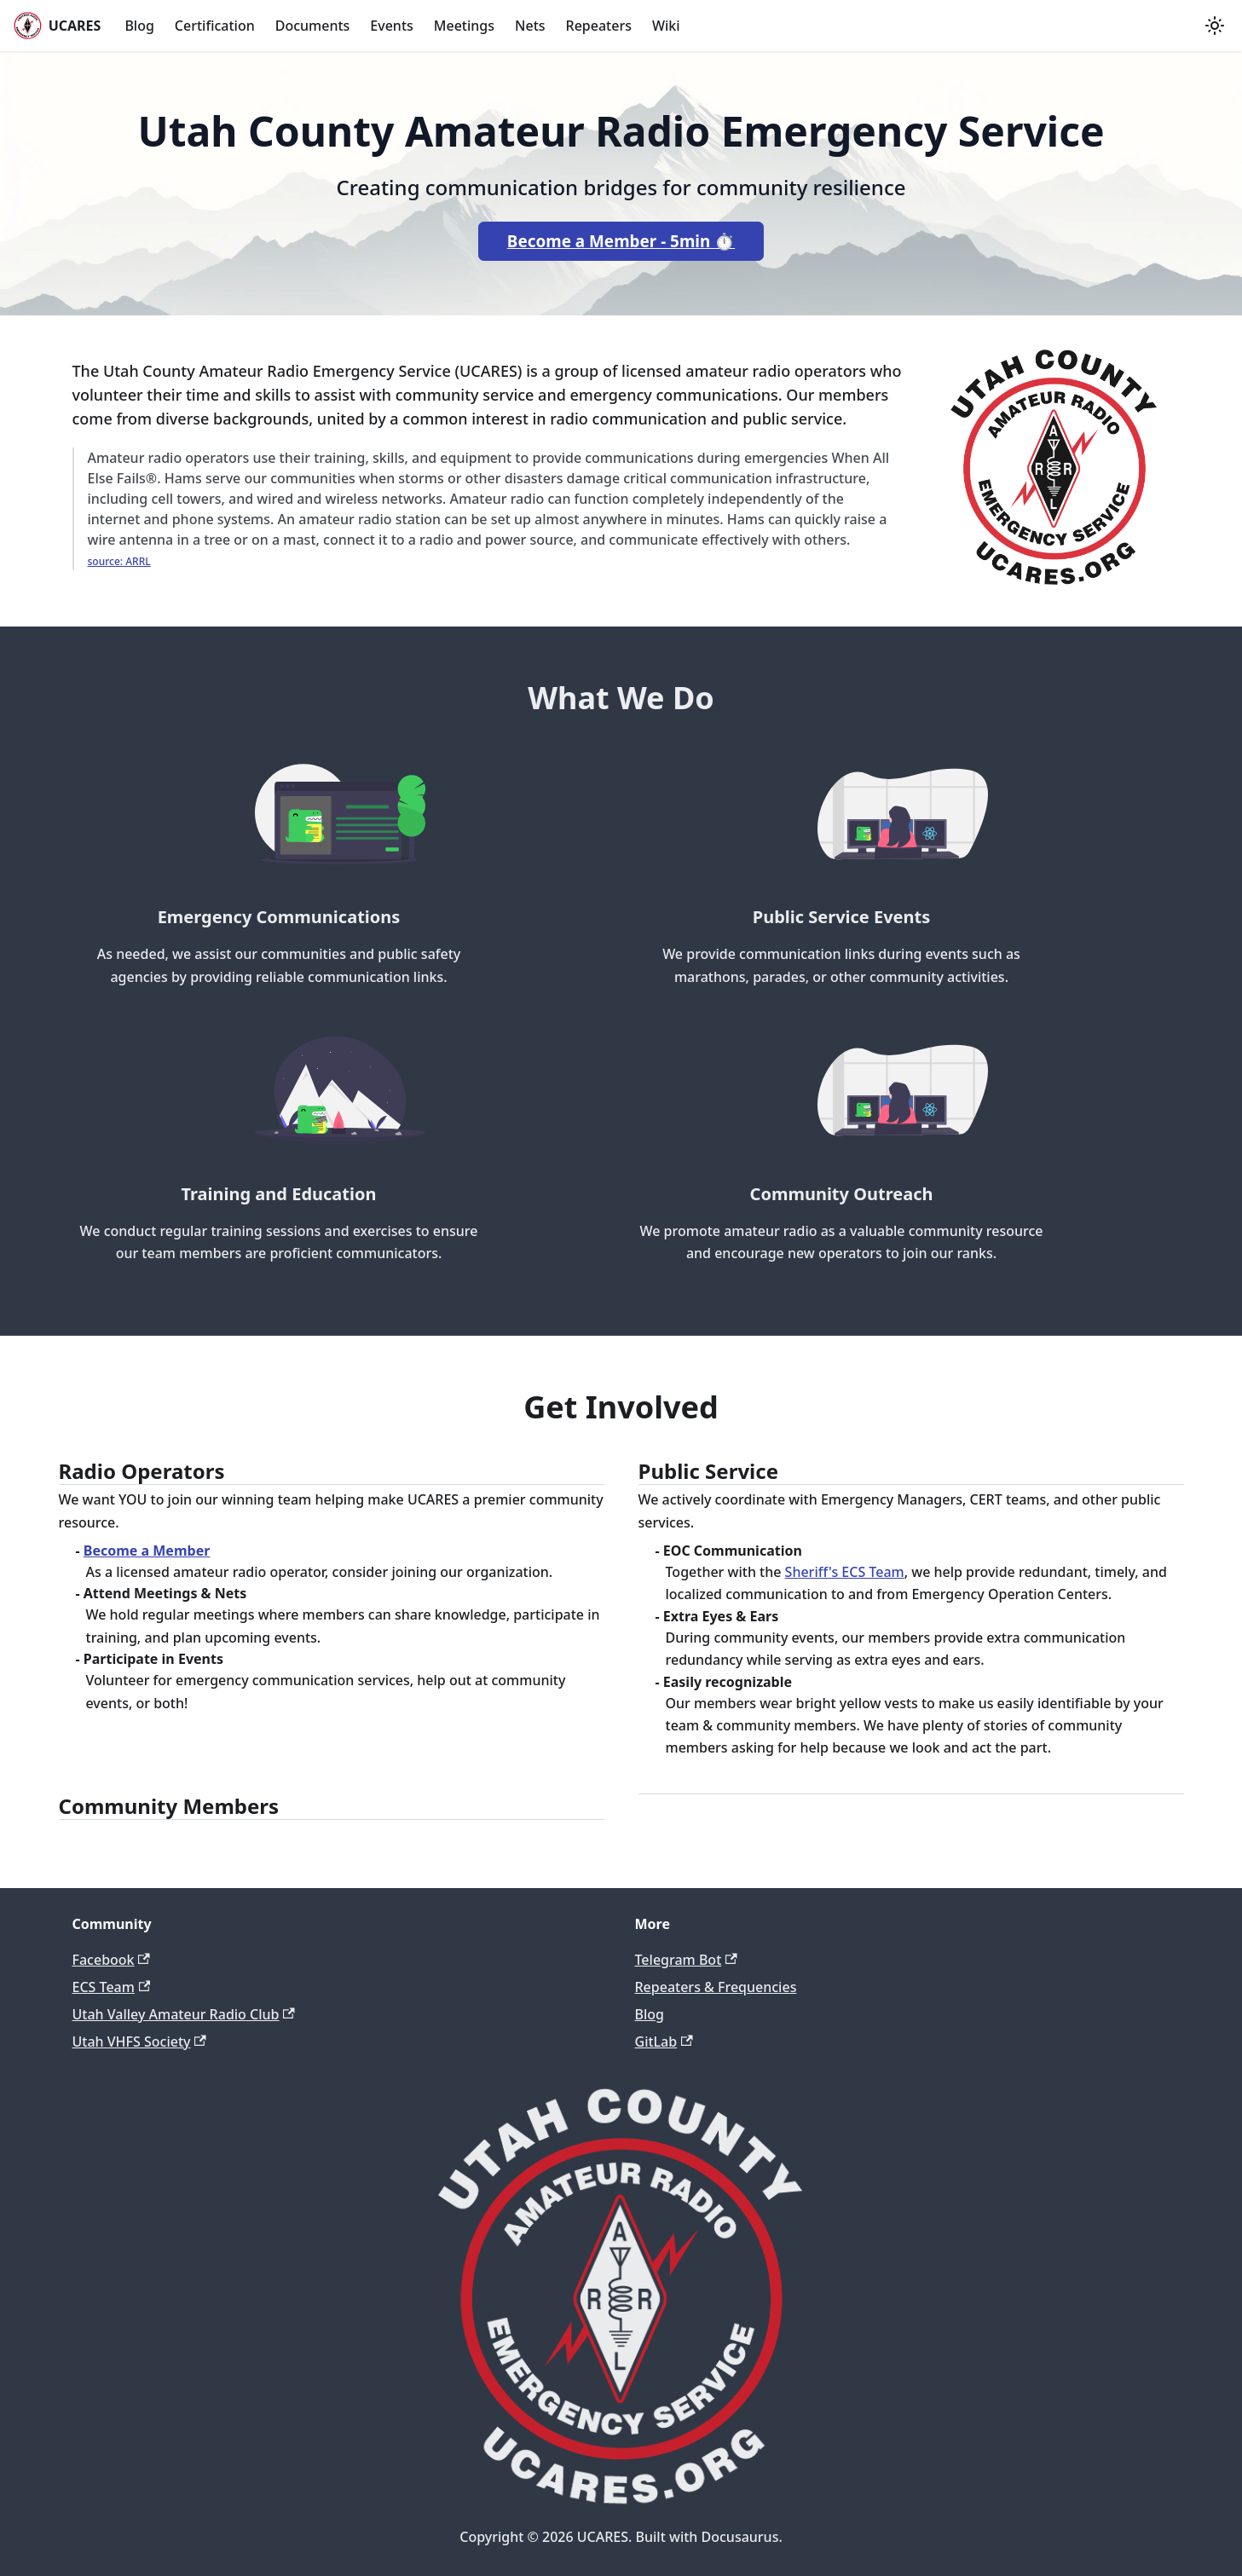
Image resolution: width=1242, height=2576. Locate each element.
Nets (530, 25)
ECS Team (111, 1987)
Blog (138, 25)
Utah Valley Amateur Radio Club (183, 2014)
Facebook (111, 1959)
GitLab (664, 2041)
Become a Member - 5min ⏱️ (621, 241)
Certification (215, 25)
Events (391, 25)
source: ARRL (119, 561)
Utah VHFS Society (139, 2041)
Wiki (666, 25)
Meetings (464, 25)
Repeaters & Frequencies (716, 1987)
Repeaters (599, 25)
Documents (312, 25)
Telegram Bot (686, 1959)
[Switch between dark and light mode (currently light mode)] (1214, 25)
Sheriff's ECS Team (844, 1571)
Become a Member (147, 1550)
